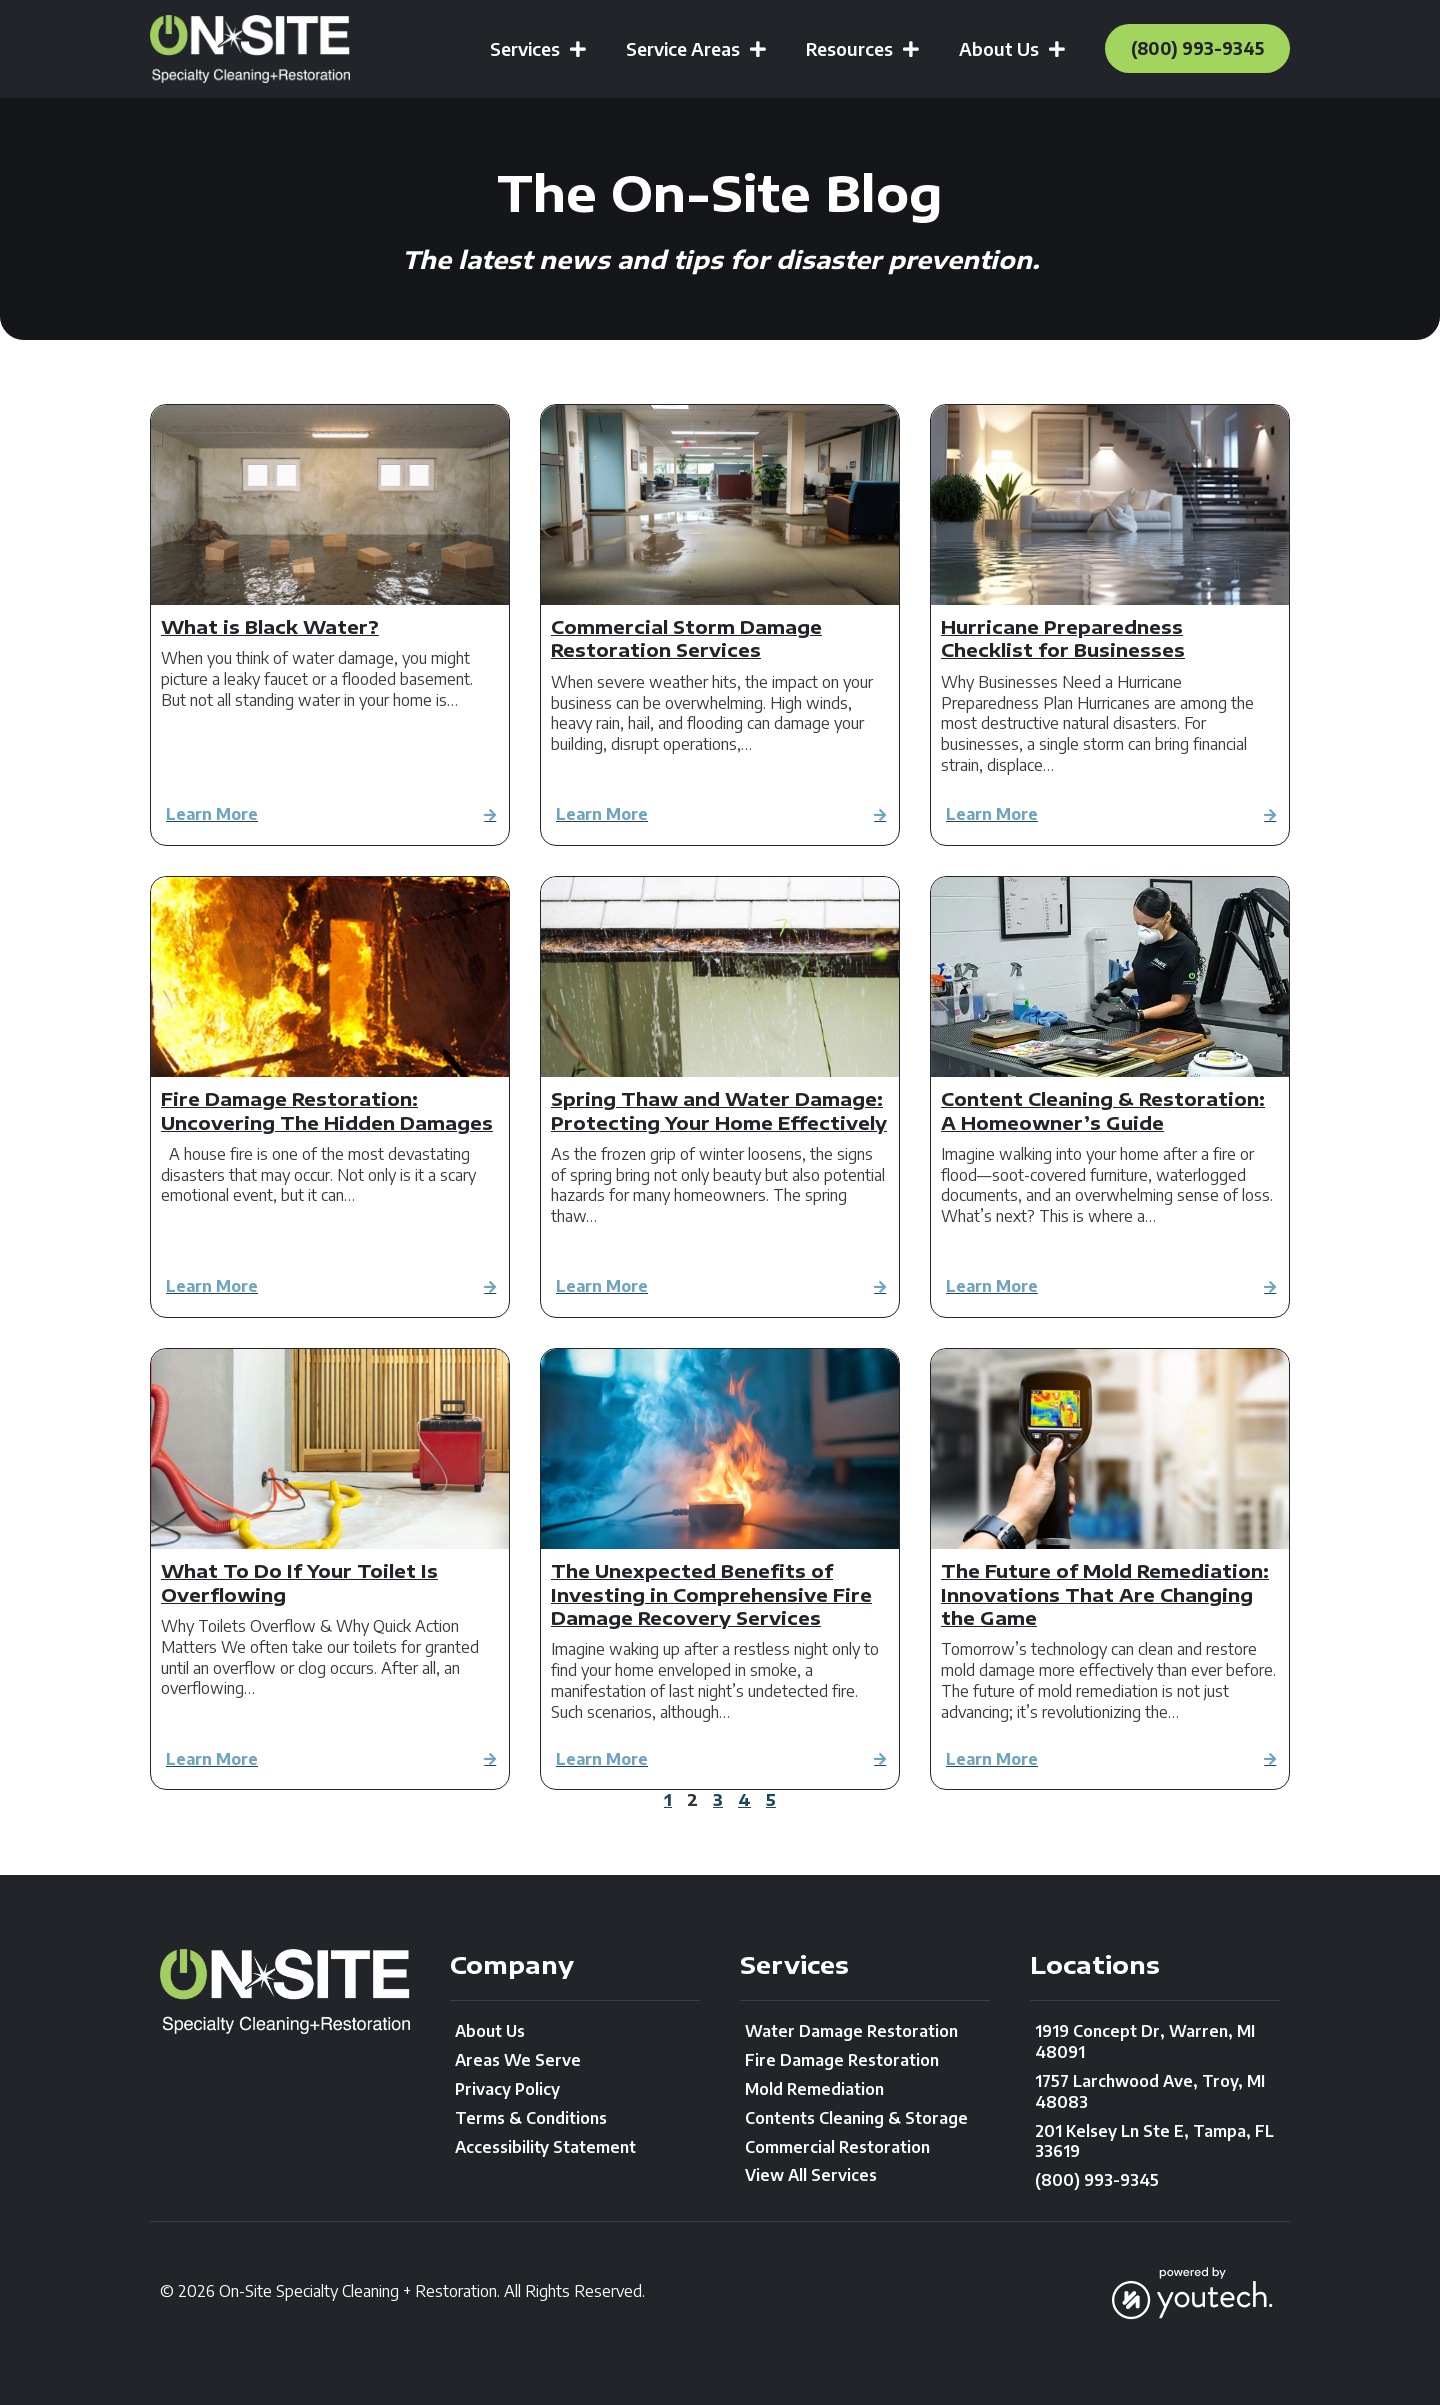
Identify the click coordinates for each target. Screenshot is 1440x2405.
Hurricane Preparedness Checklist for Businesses (1063, 638)
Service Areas (680, 49)
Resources (846, 49)
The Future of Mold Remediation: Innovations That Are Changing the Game (1105, 1594)
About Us (996, 49)
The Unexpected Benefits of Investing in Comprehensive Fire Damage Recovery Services (711, 1594)
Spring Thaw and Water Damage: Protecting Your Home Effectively (719, 1110)
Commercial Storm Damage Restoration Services (686, 638)
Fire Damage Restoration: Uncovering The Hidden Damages (327, 1110)
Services (522, 49)
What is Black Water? (270, 626)
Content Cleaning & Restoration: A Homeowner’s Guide (1103, 1110)
